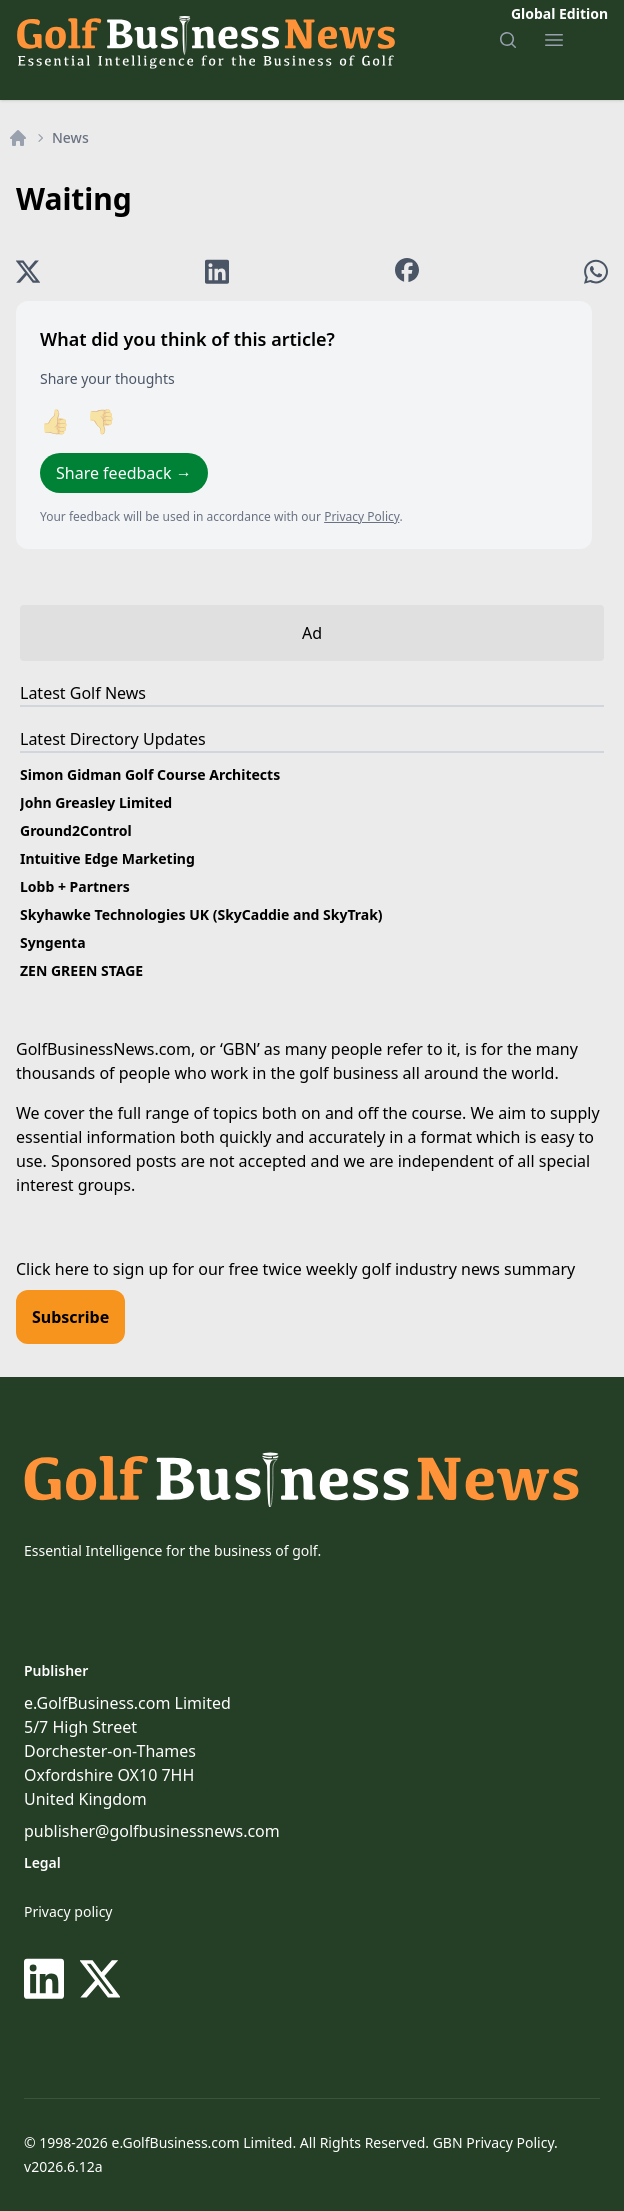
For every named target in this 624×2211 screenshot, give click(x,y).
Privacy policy (68, 1911)
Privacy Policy (361, 516)
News (70, 137)
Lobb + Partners (75, 886)
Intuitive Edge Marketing (107, 858)
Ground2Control (76, 830)
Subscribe (70, 1317)
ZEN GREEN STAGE (81, 970)
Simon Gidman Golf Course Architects (150, 774)
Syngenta (53, 942)
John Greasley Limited (96, 802)
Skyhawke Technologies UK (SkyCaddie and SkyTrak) (201, 914)
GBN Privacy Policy (493, 2142)
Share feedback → (124, 473)
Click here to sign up (92, 1269)
